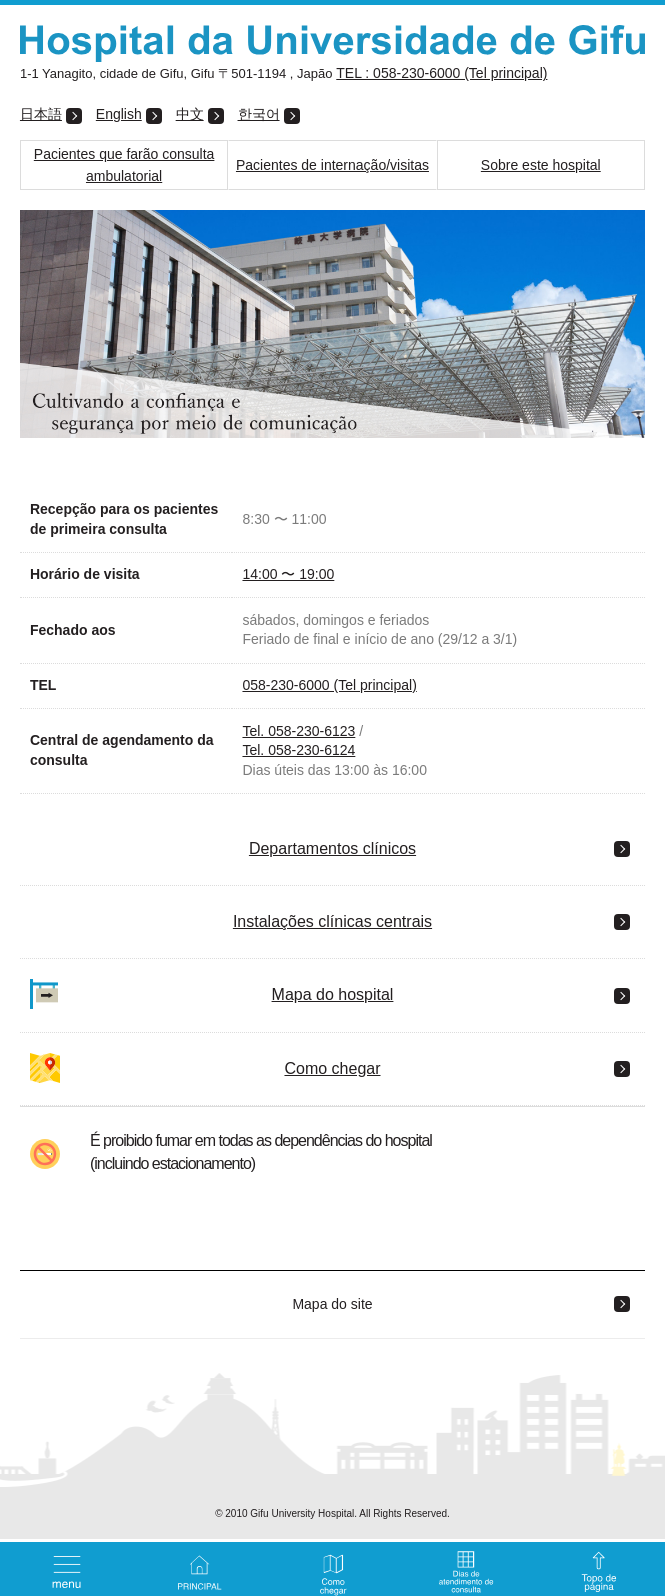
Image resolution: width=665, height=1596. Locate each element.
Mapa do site (332, 1304)
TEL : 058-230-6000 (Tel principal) (441, 73)
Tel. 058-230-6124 (298, 750)
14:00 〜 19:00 (288, 574)
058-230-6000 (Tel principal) (329, 685)
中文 (190, 114)
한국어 (259, 114)
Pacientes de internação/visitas (332, 165)
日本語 (41, 114)
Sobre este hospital (541, 165)
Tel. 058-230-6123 (298, 731)
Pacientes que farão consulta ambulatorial (124, 165)
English (119, 114)
